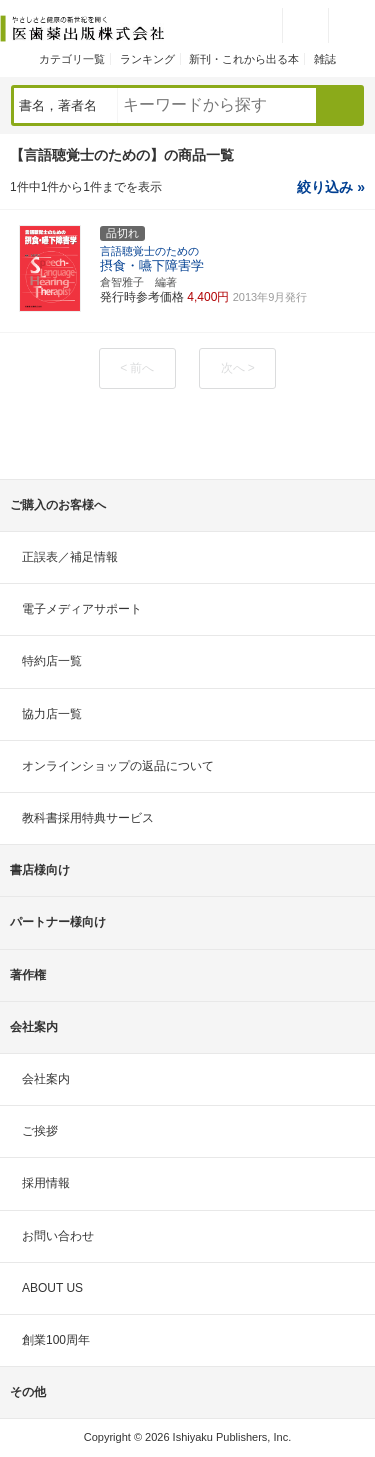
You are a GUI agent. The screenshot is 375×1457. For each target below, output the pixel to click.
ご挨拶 (40, 1131)
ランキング (147, 59)
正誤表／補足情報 (70, 557)
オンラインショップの (118, 766)
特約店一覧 (52, 661)
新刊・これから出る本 (244, 59)
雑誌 (325, 59)
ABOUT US (52, 1288)
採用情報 (46, 1183)
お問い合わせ (58, 1236)
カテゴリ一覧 (72, 59)
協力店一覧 (52, 714)
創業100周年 (56, 1340)
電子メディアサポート (82, 609)
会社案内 (46, 1079)
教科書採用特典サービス (88, 818)
